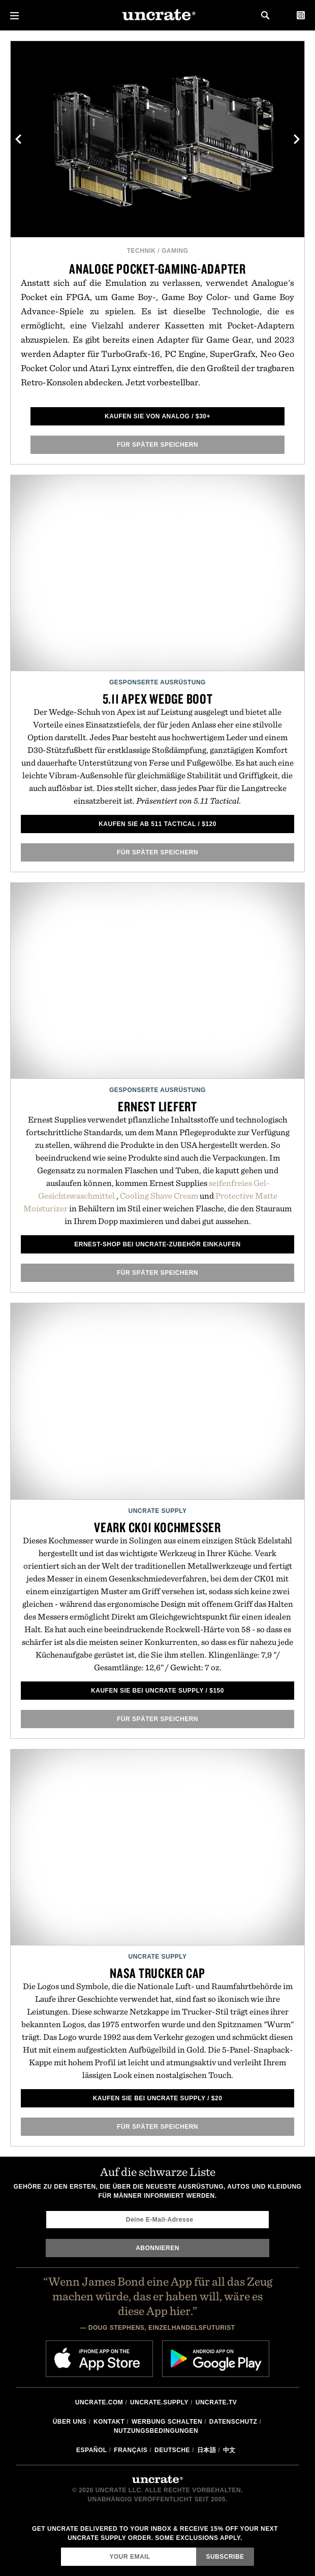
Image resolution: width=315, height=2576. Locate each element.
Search (265, 15)
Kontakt (108, 2421)
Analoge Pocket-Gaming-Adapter (157, 268)
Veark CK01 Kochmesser (157, 1527)
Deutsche (172, 2450)
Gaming (175, 250)
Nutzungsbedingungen (156, 2430)
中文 (229, 2450)
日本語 (206, 2450)
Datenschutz (233, 2421)
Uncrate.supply (159, 2402)
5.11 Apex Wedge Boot (158, 698)
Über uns (70, 2421)
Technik (141, 250)
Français (130, 2450)
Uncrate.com (99, 2402)
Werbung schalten (167, 2421)
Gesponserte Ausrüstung (157, 682)
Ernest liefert (157, 1106)
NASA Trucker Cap (157, 1972)
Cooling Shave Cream (159, 1196)
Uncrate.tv (216, 2402)
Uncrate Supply (157, 1510)
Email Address (60, 2547)
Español (91, 2450)
